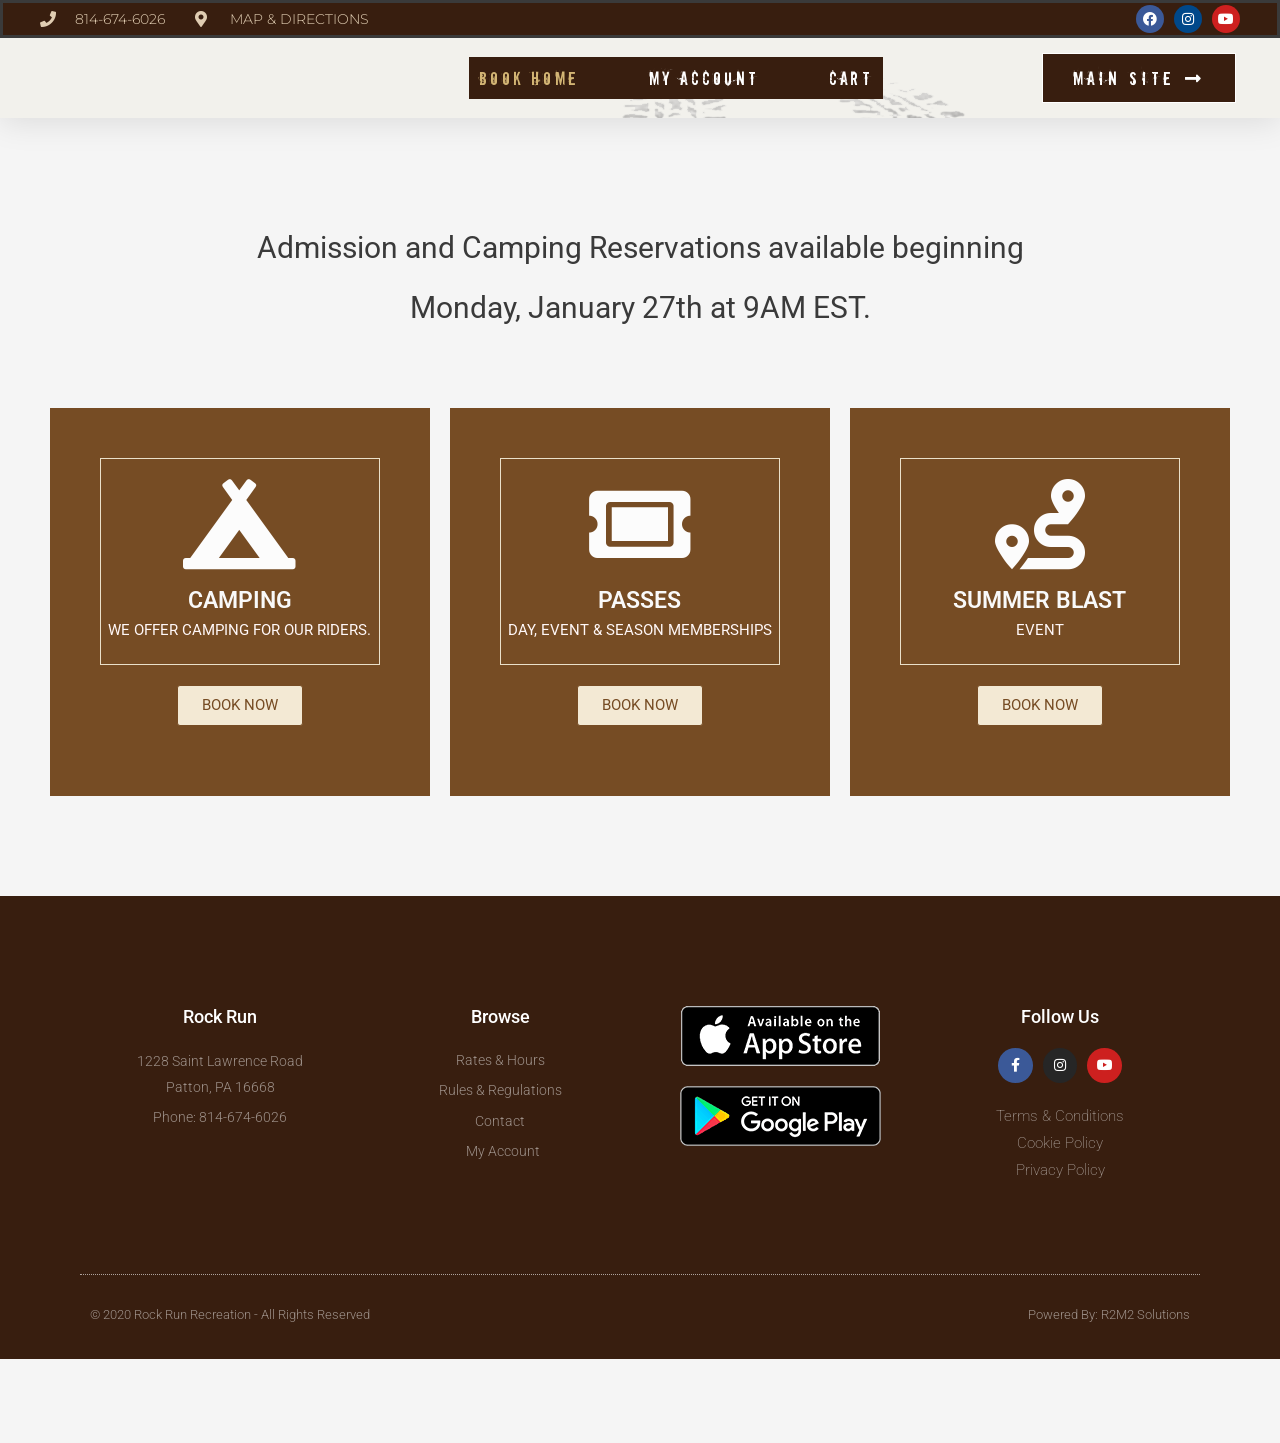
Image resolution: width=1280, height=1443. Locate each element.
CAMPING (239, 676)
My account (704, 115)
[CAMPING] (240, 601)
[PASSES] (640, 601)
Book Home (529, 115)
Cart (851, 115)
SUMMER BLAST (1040, 676)
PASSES (640, 676)
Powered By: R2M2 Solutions (1109, 1397)
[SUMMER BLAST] (1040, 601)
